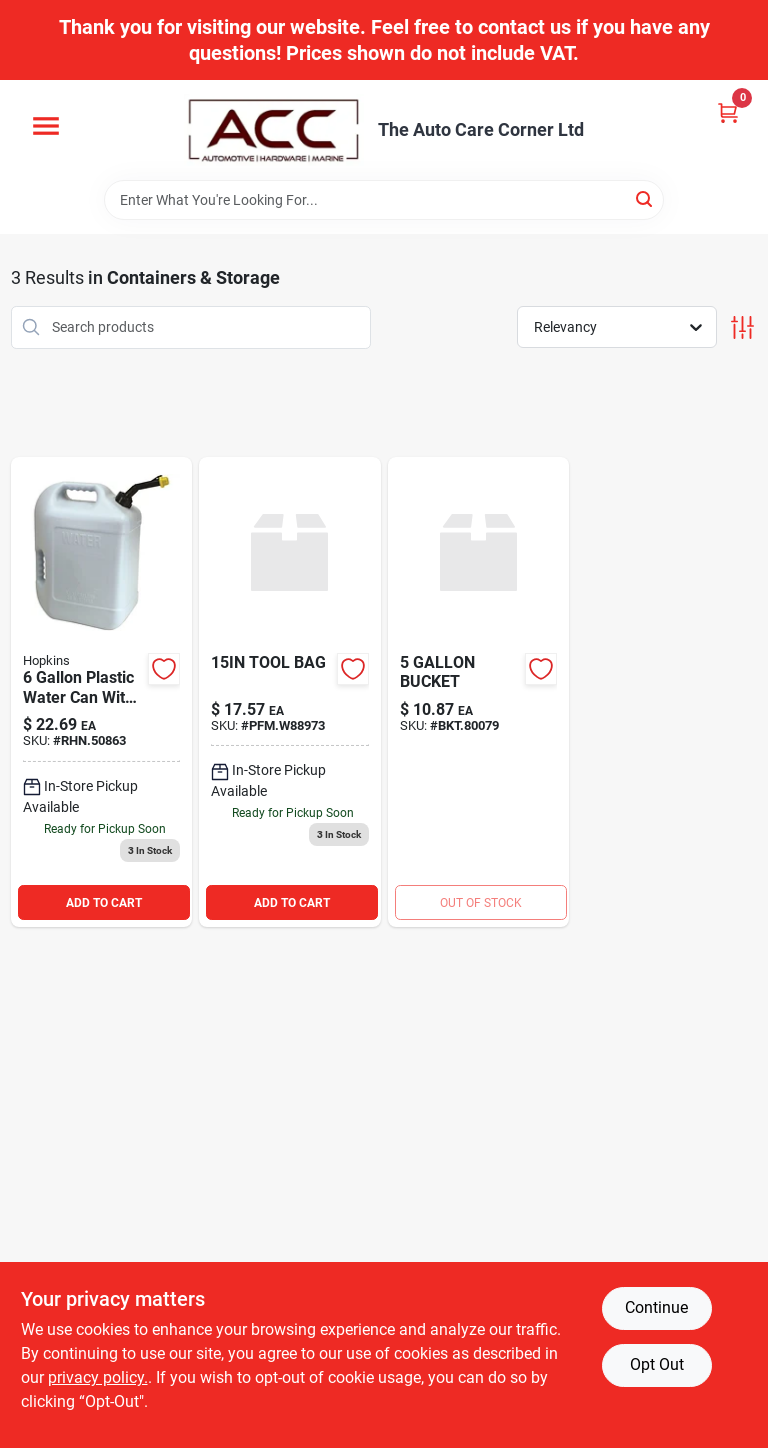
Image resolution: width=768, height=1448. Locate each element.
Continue (656, 1307)
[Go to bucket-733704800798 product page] (479, 692)
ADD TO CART (104, 903)
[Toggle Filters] (742, 327)
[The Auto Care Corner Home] (274, 130)
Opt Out (657, 1364)
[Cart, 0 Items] (728, 112)
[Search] (645, 198)
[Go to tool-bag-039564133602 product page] (290, 692)
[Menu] (46, 126)
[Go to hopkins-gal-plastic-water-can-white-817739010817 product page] (102, 692)
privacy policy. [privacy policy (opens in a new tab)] (98, 1377)
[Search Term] (384, 200)
